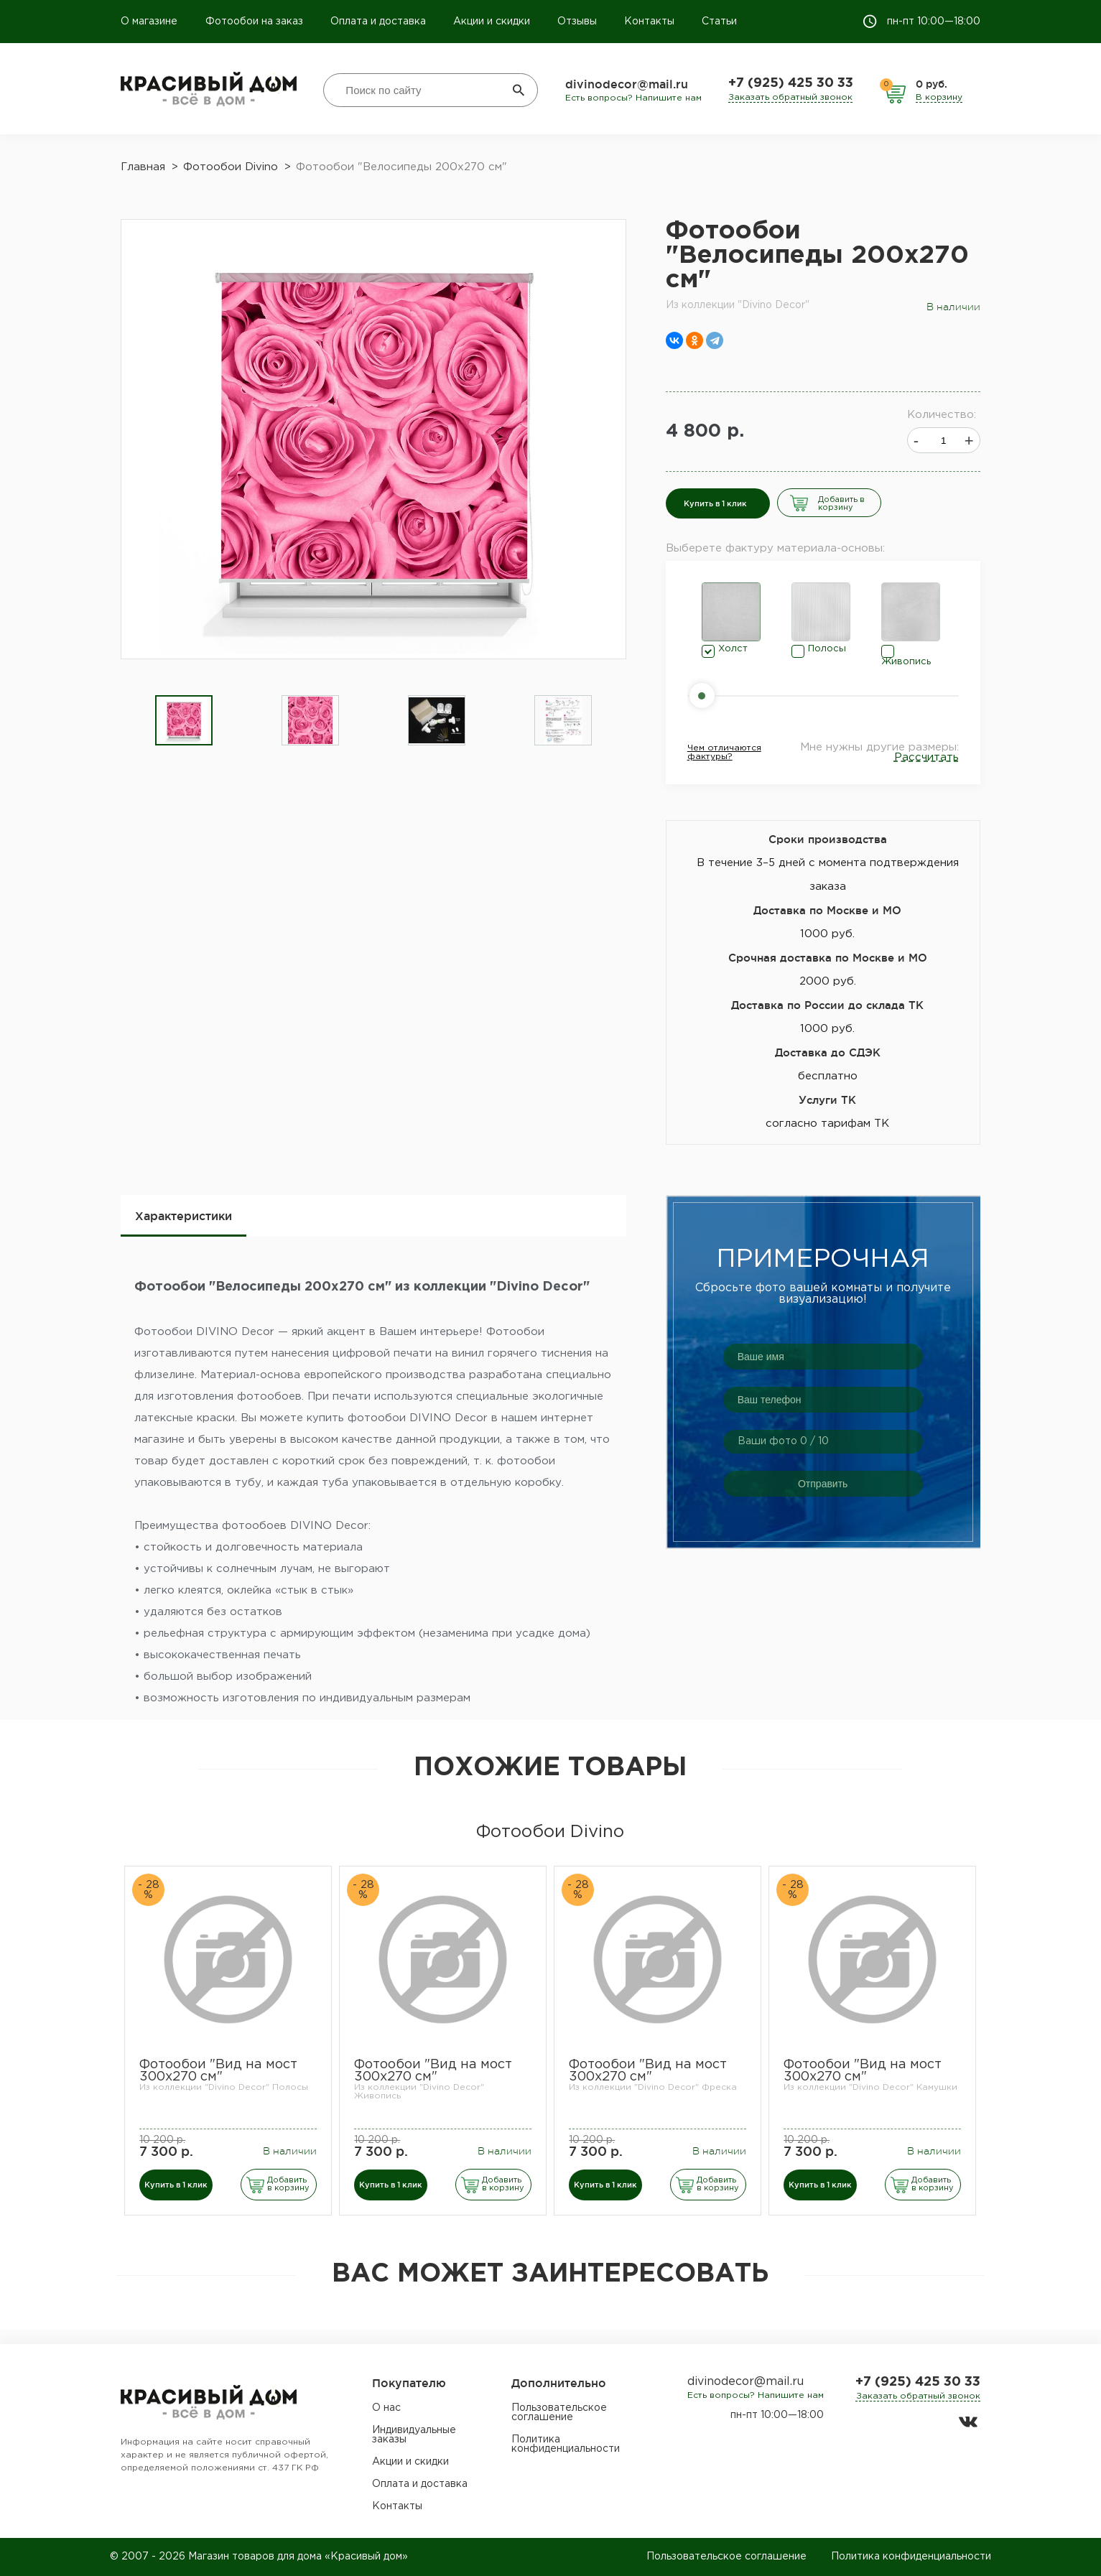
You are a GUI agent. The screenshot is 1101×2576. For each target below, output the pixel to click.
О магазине (150, 21)
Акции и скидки (491, 21)
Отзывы (577, 21)
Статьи (719, 21)
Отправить (822, 1483)
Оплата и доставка (378, 21)
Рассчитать (926, 757)
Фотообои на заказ (254, 21)
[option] (184, 721)
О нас (386, 2408)
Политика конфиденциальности (565, 2444)
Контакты (649, 21)
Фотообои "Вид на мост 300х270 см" (218, 2071)
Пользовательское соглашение (559, 2413)
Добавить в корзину (841, 503)
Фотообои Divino (550, 1832)
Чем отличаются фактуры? (724, 752)
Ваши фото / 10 (783, 1441)
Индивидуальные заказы (414, 2435)
